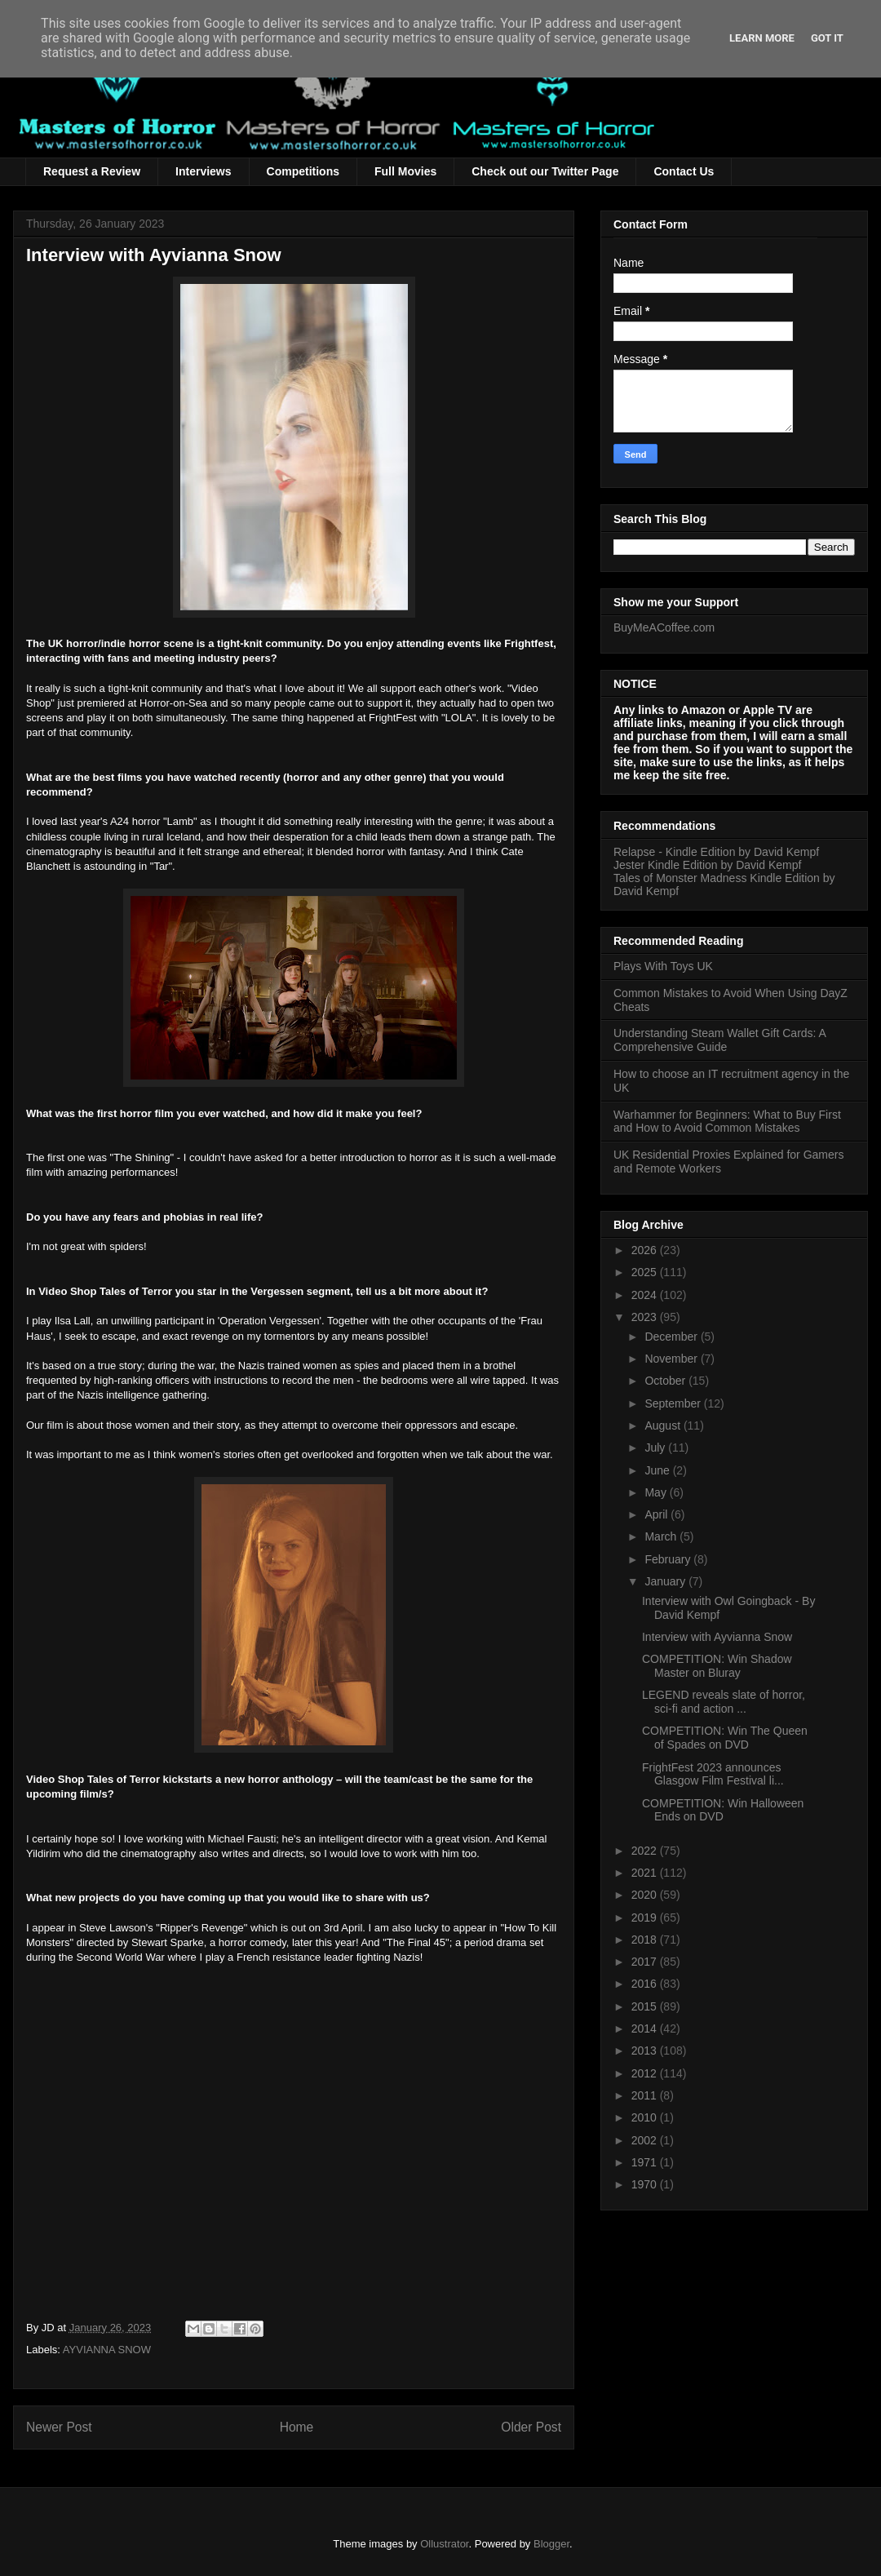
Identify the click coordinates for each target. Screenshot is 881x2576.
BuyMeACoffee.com (664, 627)
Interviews (203, 171)
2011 (645, 2095)
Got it (827, 38)
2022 (645, 1850)
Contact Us (683, 171)
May (656, 1492)
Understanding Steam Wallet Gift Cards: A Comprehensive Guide (719, 1039)
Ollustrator (444, 2544)
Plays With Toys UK (663, 966)
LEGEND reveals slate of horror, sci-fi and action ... (723, 1701)
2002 (645, 2140)
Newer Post (59, 2427)
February (668, 1559)
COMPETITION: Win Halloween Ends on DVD (723, 1810)
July (656, 1447)
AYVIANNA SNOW (107, 2349)
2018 (645, 1939)
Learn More (762, 38)
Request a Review (91, 171)
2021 (645, 1872)
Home (297, 2427)
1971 (645, 2162)
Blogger (551, 2544)
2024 (645, 1294)
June (658, 1470)
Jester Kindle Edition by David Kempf (707, 864)
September (673, 1403)
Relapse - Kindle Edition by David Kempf (716, 851)
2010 (645, 2117)
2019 (645, 1917)
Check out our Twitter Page (544, 171)
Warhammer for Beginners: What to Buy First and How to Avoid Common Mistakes (727, 1121)
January (666, 1581)
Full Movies (405, 171)
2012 (645, 2073)
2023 (645, 1316)
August (663, 1425)
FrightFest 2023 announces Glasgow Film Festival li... (713, 1774)
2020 (645, 1894)
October (666, 1380)
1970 (645, 2184)
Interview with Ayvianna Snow (717, 1636)
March (662, 1536)
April (657, 1514)
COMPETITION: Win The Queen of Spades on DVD (725, 1737)
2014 (645, 2028)
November (672, 1358)
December (672, 1336)
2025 (645, 1272)
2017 (645, 1961)
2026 (645, 1250)
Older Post (531, 2427)
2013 (645, 2050)
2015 (645, 2006)
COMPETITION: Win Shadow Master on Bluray (717, 1665)
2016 (645, 1983)
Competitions (303, 171)
